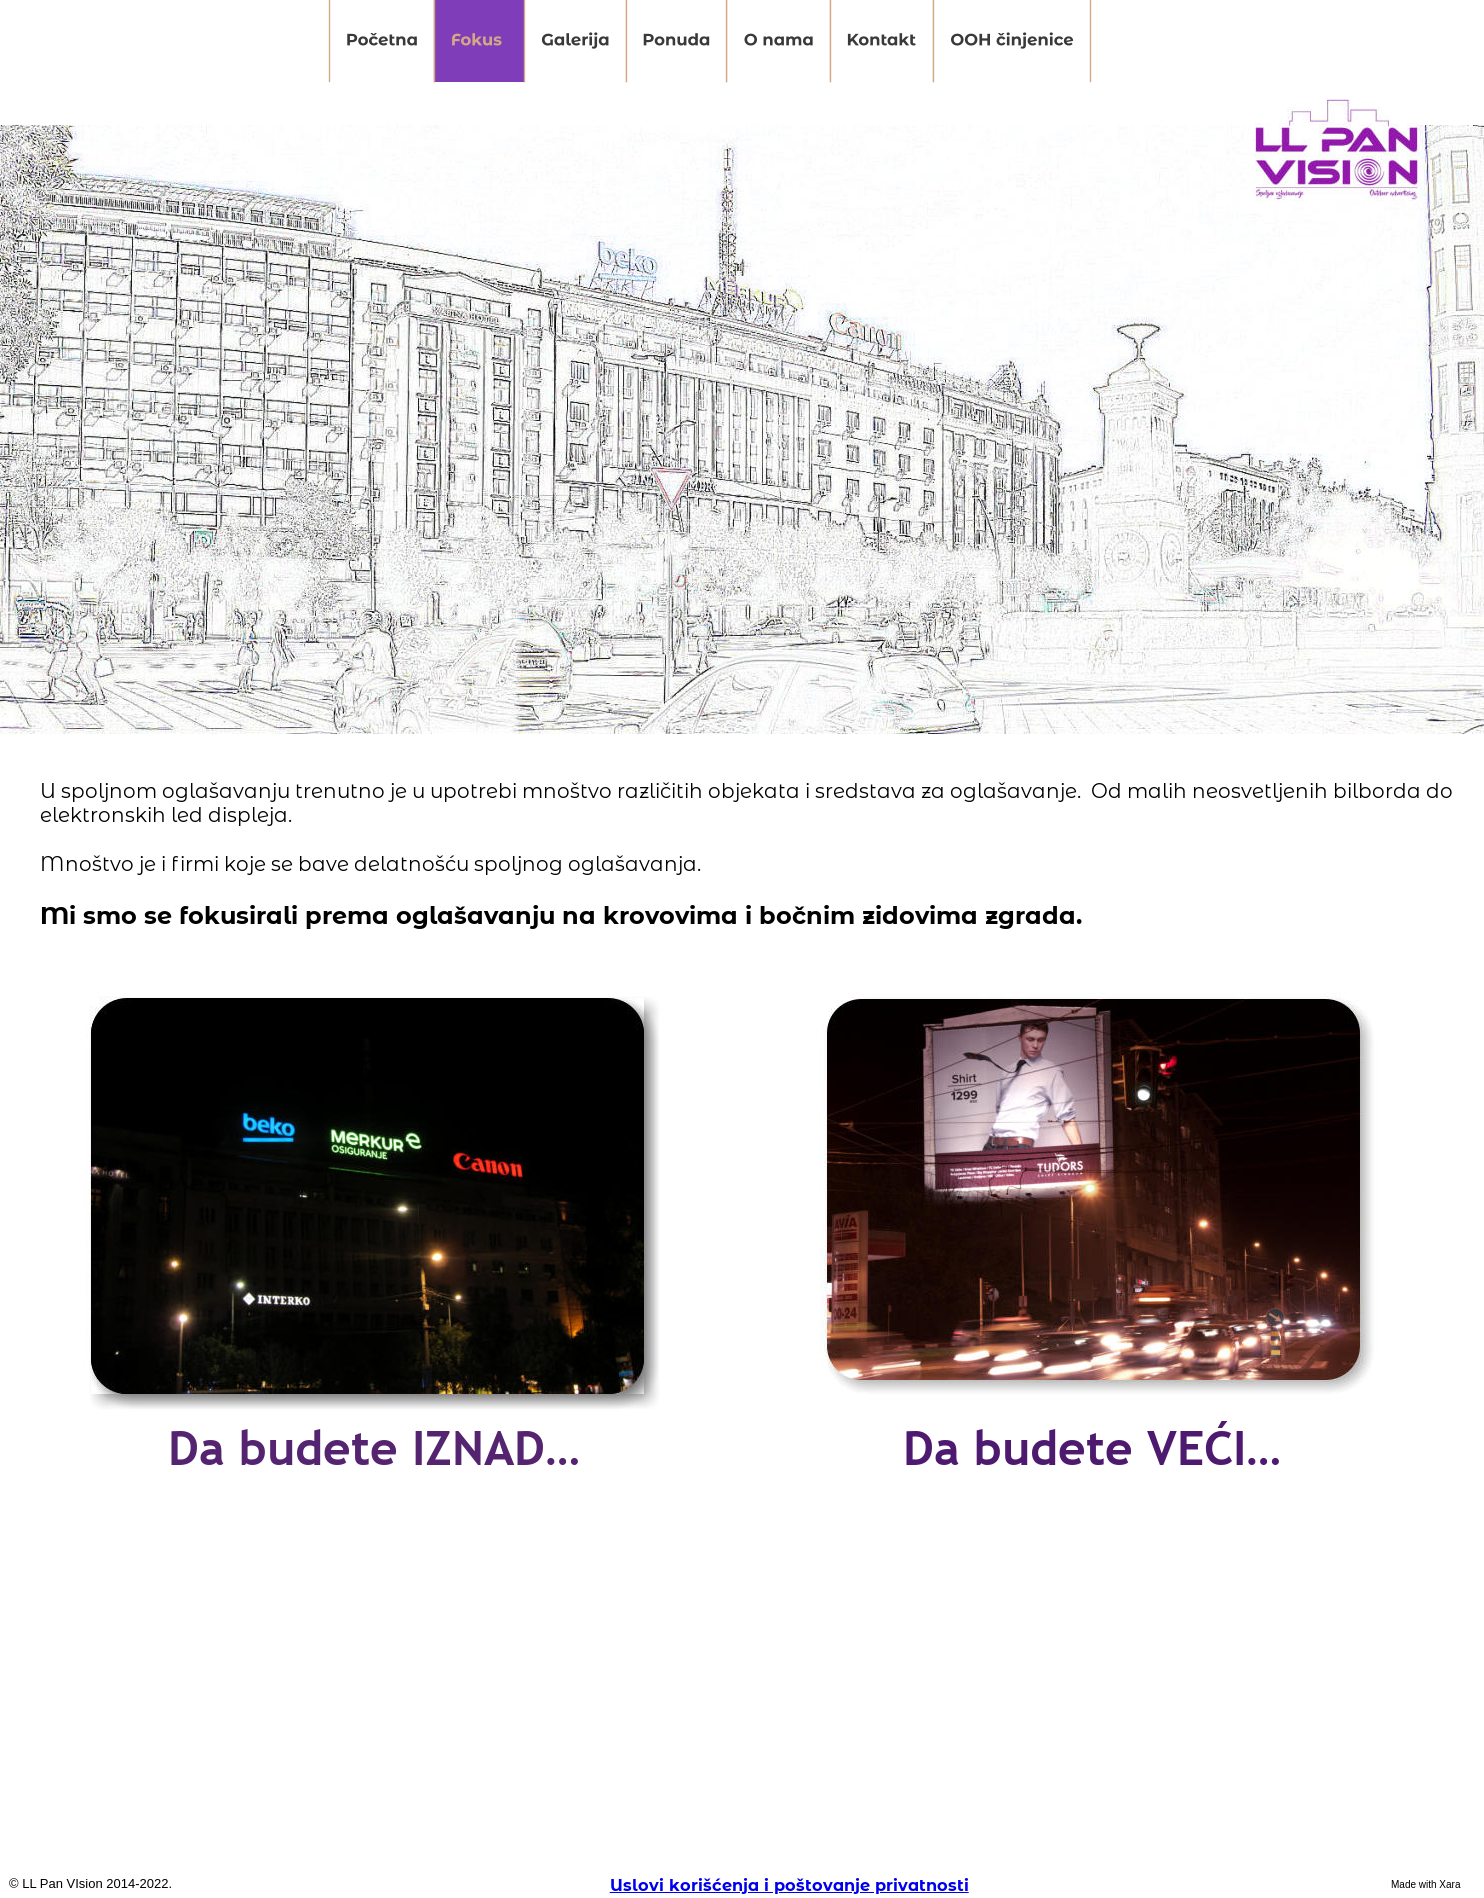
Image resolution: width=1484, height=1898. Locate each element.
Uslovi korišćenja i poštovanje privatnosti (789, 1885)
